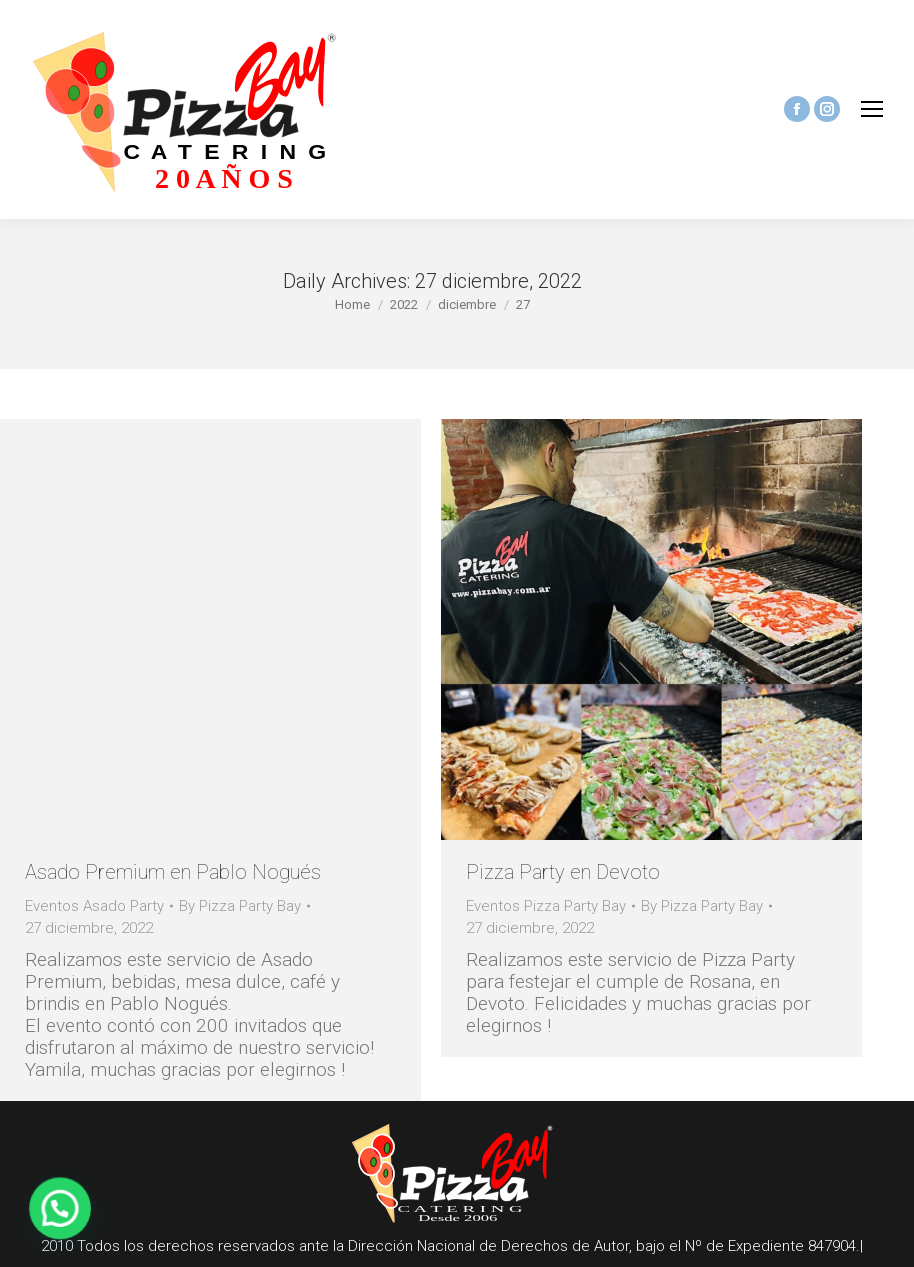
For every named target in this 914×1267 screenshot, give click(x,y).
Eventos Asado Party (94, 906)
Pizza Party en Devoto (563, 872)
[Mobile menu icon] (872, 109)
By (240, 906)
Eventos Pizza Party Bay (546, 906)
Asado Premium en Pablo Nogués (173, 872)
